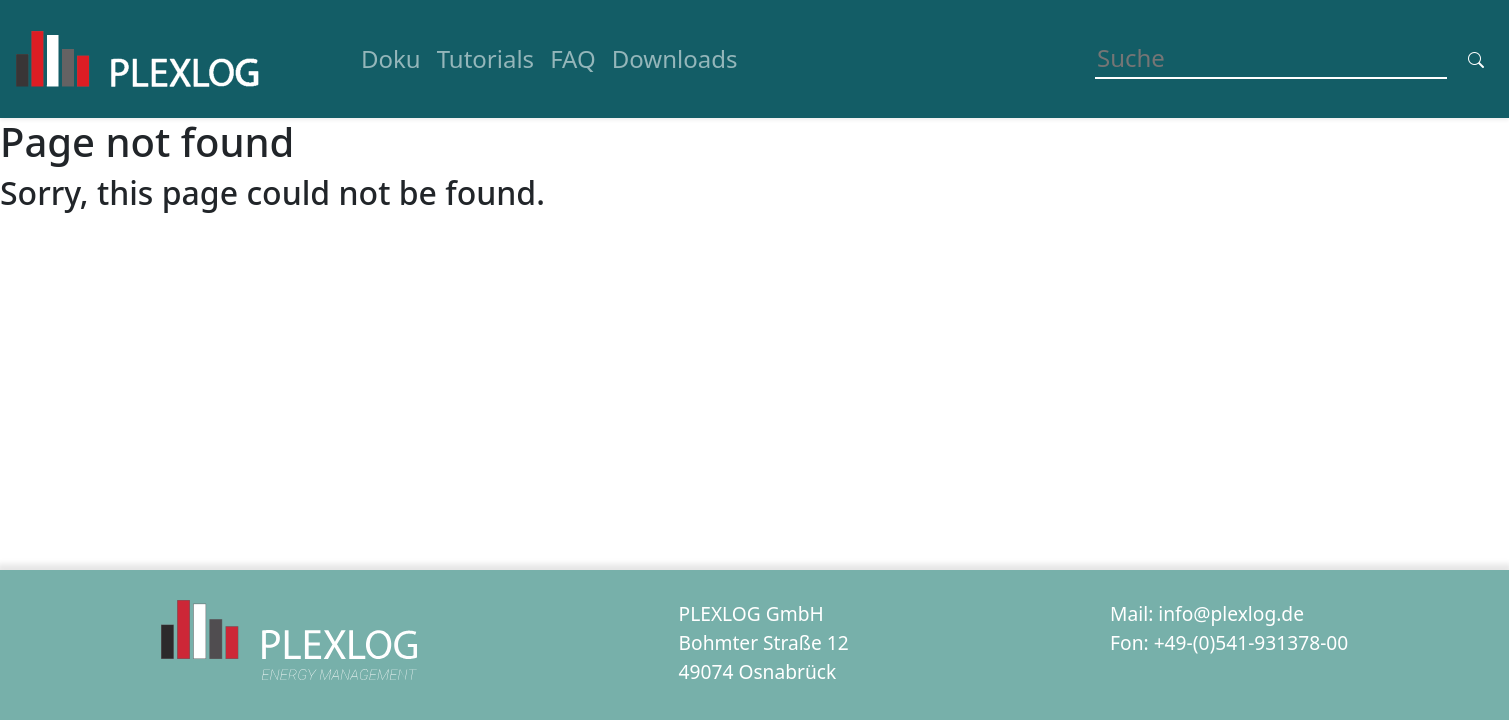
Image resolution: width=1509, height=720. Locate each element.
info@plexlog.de (1231, 613)
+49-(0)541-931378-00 (1251, 642)
